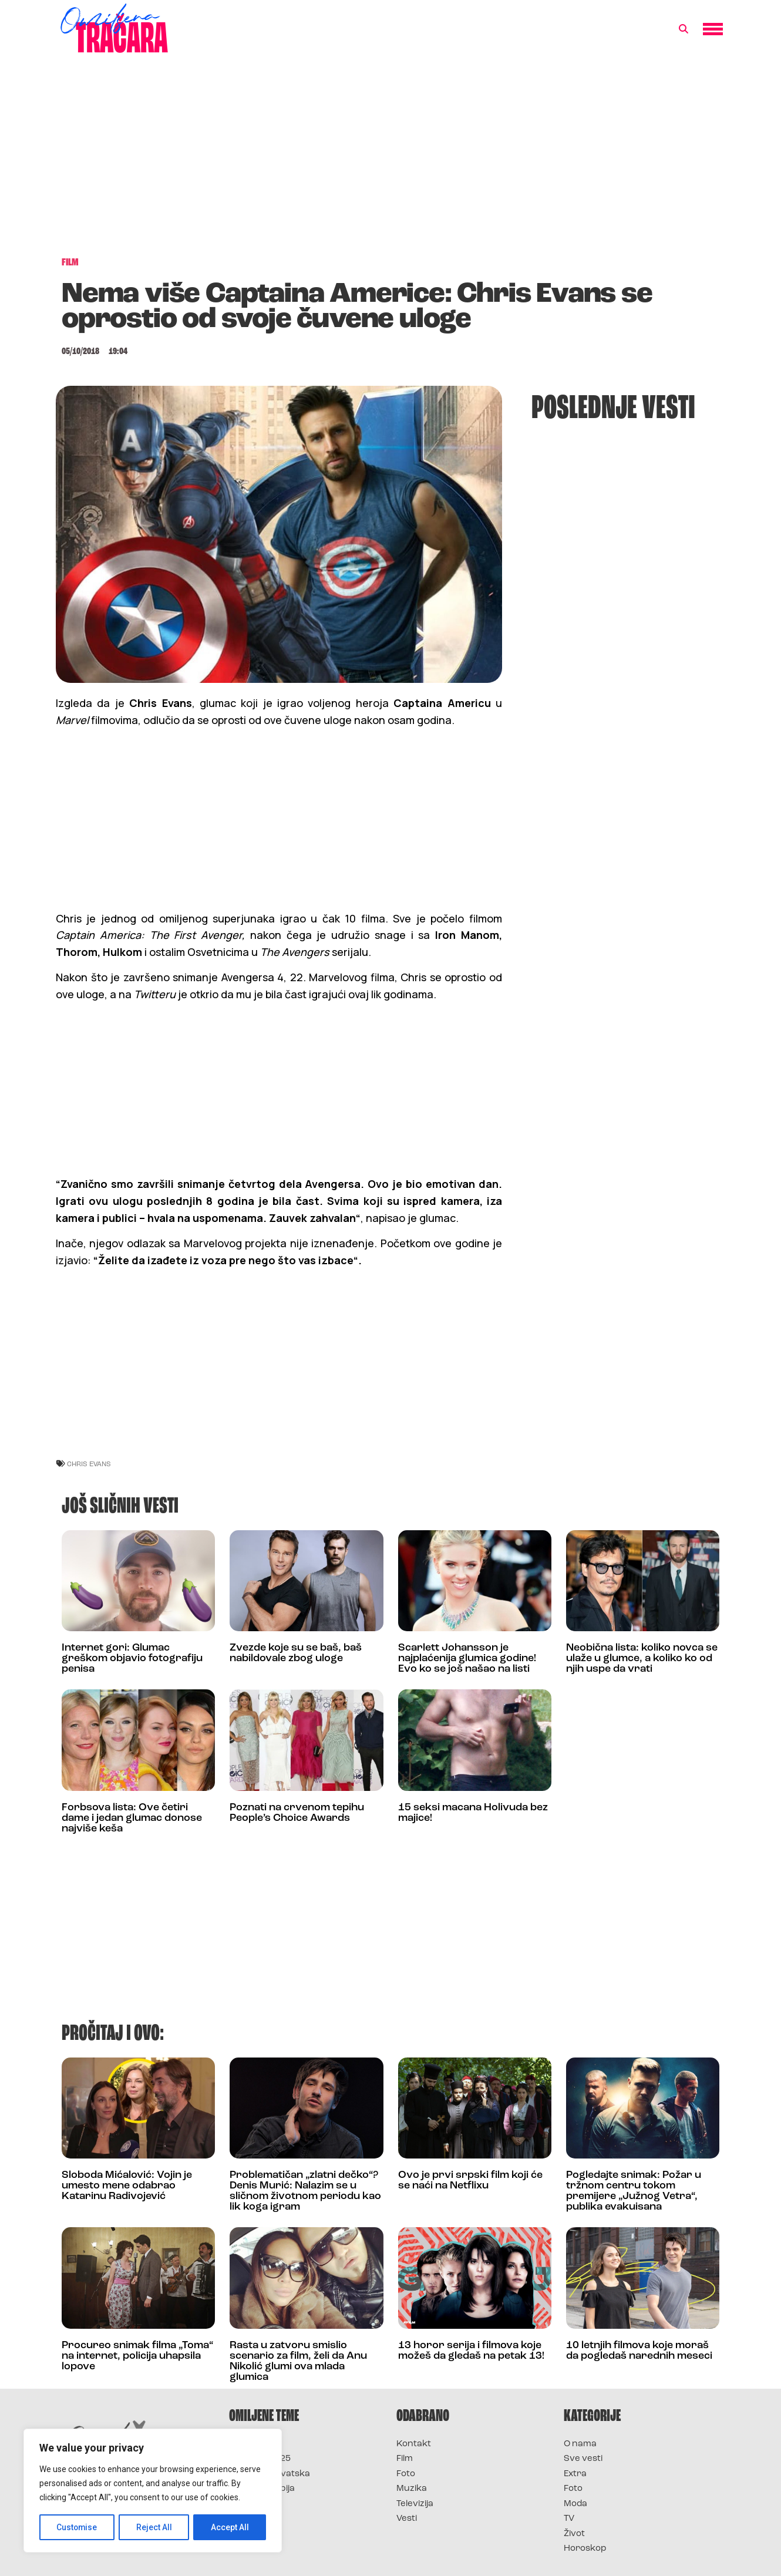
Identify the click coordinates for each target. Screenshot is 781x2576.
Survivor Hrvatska (269, 2474)
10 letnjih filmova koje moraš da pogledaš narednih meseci (639, 2351)
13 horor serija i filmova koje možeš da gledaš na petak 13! (471, 2351)
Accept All (230, 2527)
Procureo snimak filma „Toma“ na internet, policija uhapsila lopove (137, 2356)
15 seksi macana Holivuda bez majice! (473, 1813)
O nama (580, 2444)
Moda (575, 2504)
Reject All (155, 2527)
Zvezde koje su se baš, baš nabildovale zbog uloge (296, 1653)
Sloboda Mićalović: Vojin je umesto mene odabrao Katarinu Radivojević (127, 2186)
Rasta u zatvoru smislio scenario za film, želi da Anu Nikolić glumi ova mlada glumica (298, 2361)
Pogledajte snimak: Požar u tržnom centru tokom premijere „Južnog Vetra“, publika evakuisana (633, 2191)
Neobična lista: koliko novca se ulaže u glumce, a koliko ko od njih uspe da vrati (642, 1658)
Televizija (414, 2504)
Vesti (406, 2518)
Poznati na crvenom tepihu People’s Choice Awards (297, 1813)
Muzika (411, 2488)
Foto (405, 2474)
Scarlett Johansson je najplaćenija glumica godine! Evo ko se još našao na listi (467, 1658)
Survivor (248, 2444)
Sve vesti (583, 2458)
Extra (575, 2474)
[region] (152, 2491)
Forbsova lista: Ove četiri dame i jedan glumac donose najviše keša (132, 1818)
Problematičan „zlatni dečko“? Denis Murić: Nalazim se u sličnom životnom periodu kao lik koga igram (305, 2191)
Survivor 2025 (260, 2458)
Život (574, 2534)
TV (569, 2518)
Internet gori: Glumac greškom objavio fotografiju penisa (132, 1658)
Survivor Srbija (262, 2488)
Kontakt (413, 2444)
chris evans (89, 1463)
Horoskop (585, 2548)
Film (404, 2458)
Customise (77, 2527)
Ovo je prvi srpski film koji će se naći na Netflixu (470, 2180)
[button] (683, 29)
